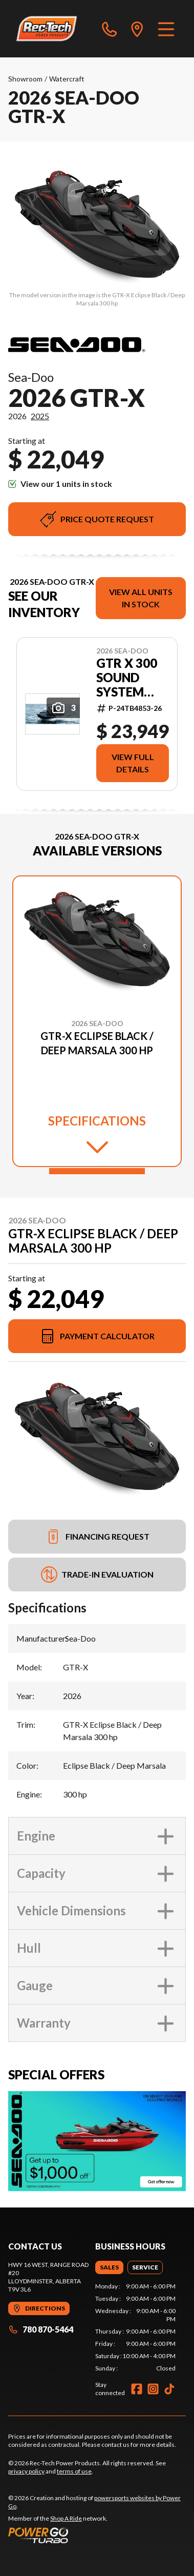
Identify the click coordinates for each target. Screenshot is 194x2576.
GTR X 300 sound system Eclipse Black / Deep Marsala (126, 677)
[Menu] (166, 28)
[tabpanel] (135, 2327)
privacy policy (26, 2471)
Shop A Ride (66, 2518)
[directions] (137, 28)
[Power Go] (97, 2535)
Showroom (25, 78)
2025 (40, 416)
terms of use (74, 2471)
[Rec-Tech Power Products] (46, 28)
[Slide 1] (97, 1171)
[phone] (109, 28)
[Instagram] (153, 2389)
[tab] (109, 2267)
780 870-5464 (40, 2329)
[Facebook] (137, 2389)
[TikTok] (169, 2389)
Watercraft (66, 78)
